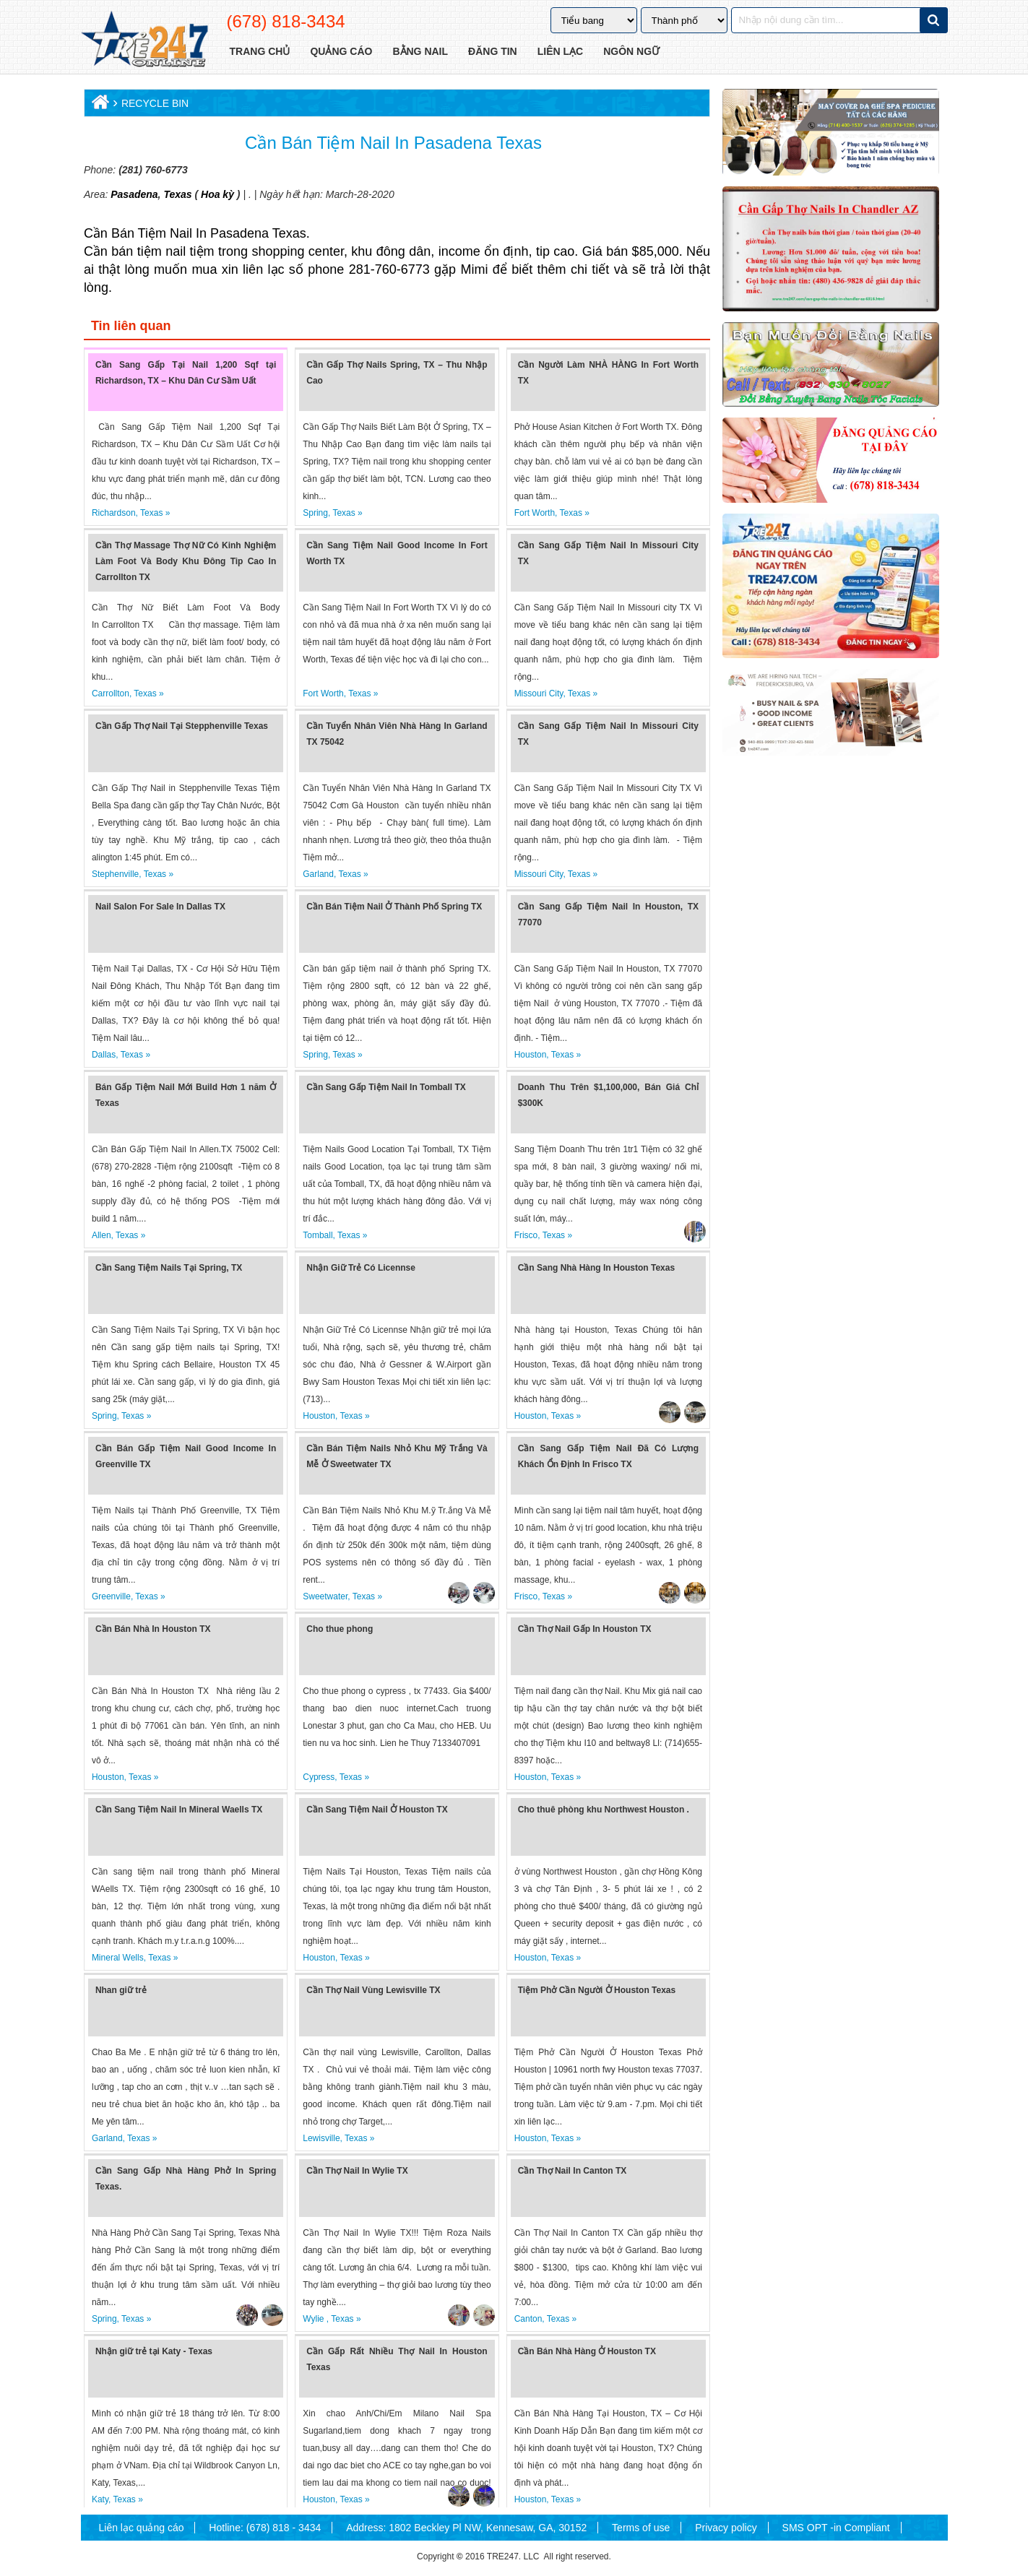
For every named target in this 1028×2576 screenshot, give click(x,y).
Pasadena (134, 194)
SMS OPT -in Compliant (836, 2527)
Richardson (114, 513)
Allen (101, 1235)
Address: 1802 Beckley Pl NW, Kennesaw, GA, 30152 (466, 2527)
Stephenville (115, 874)
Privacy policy (726, 2527)
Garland (318, 874)
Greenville (111, 1596)
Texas (176, 194)
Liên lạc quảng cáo (141, 2527)
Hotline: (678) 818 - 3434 (265, 2527)
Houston (530, 1055)
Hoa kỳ (217, 194)
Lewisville (321, 2138)
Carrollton (110, 693)
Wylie (315, 2319)
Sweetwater (325, 1596)
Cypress (318, 1777)
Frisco (526, 1235)
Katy (100, 2499)
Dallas (104, 1055)
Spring (315, 513)
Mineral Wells (118, 1958)
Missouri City (538, 693)
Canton (528, 2319)
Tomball (317, 1235)
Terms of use (641, 2527)
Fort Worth (534, 513)
